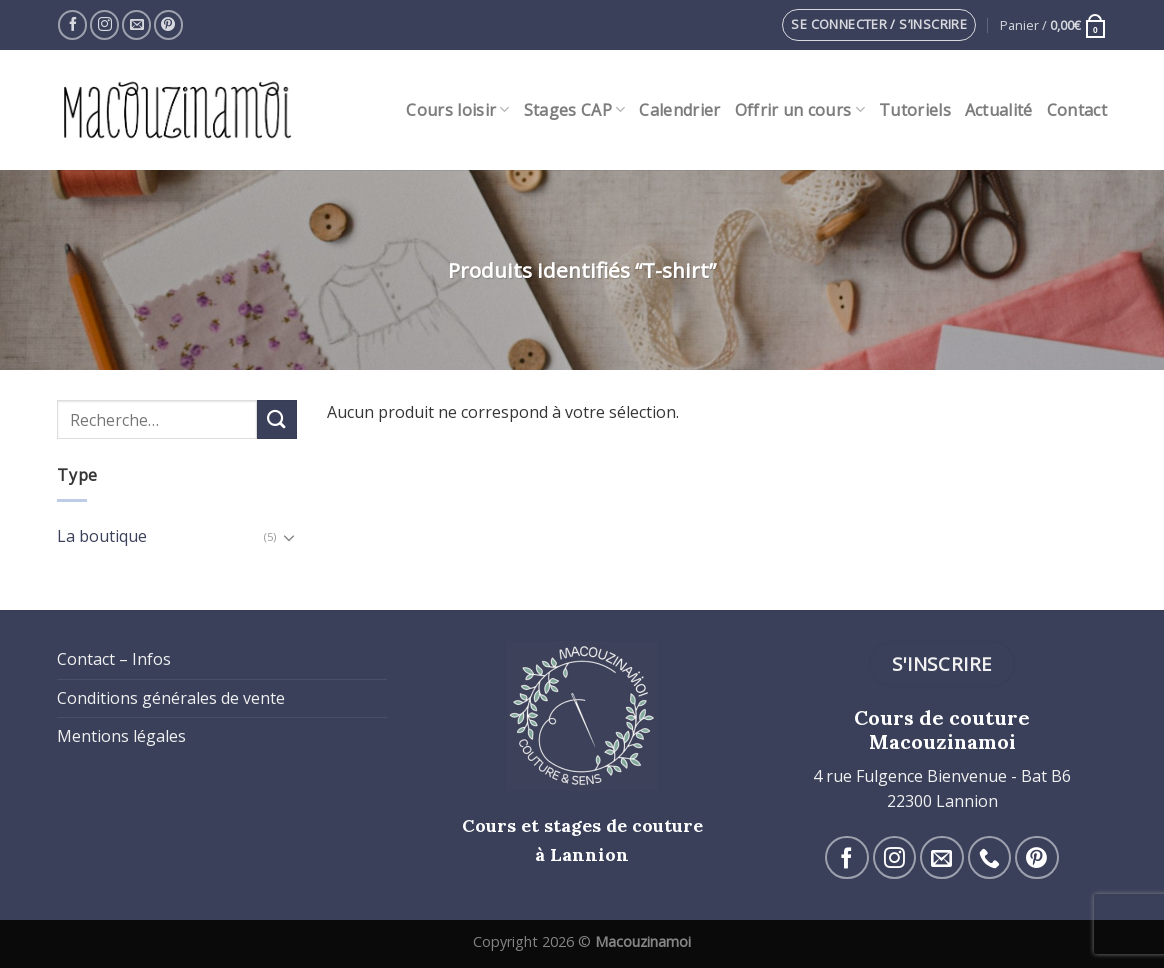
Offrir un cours (800, 110)
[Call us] (989, 857)
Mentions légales (121, 736)
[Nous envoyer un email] (136, 24)
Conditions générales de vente (171, 698)
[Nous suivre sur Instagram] (104, 24)
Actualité (999, 110)
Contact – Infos (114, 659)
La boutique (102, 536)
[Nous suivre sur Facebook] (72, 24)
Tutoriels (915, 110)
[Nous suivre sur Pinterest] (168, 24)
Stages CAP (575, 110)
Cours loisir (457, 110)
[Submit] (277, 419)
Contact (1077, 110)
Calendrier (679, 110)
